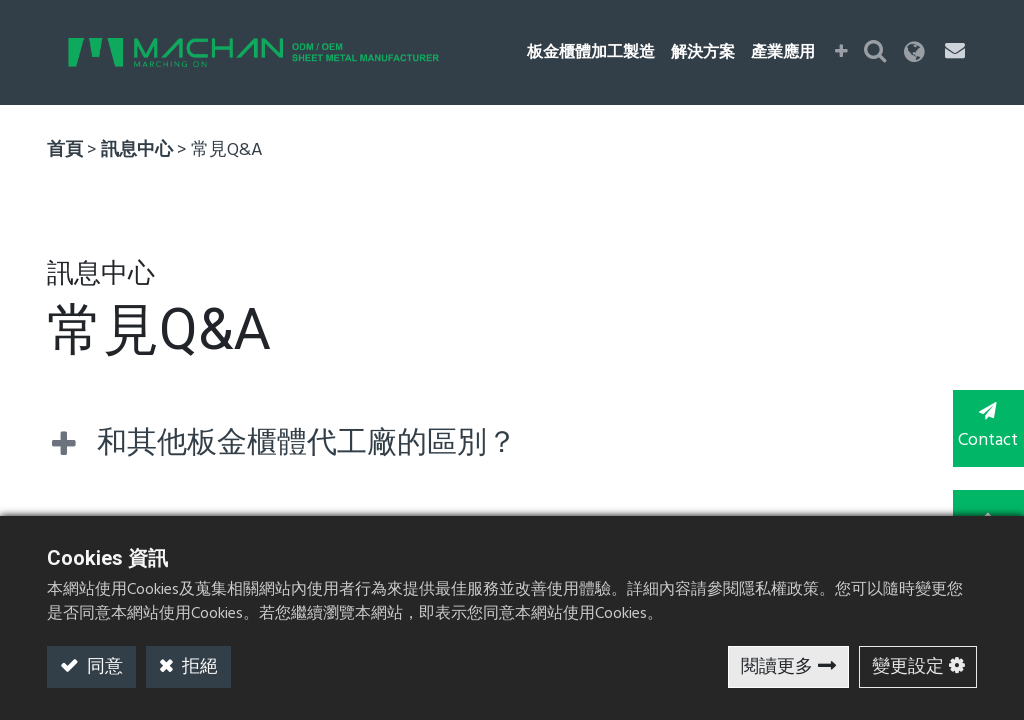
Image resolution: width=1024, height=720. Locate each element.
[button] (843, 53)
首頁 (65, 150)
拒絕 (198, 667)
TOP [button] (984, 508)
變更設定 (908, 667)
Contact (984, 428)
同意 (103, 667)
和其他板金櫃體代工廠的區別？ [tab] (307, 444)
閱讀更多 (777, 667)
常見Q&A (227, 150)
